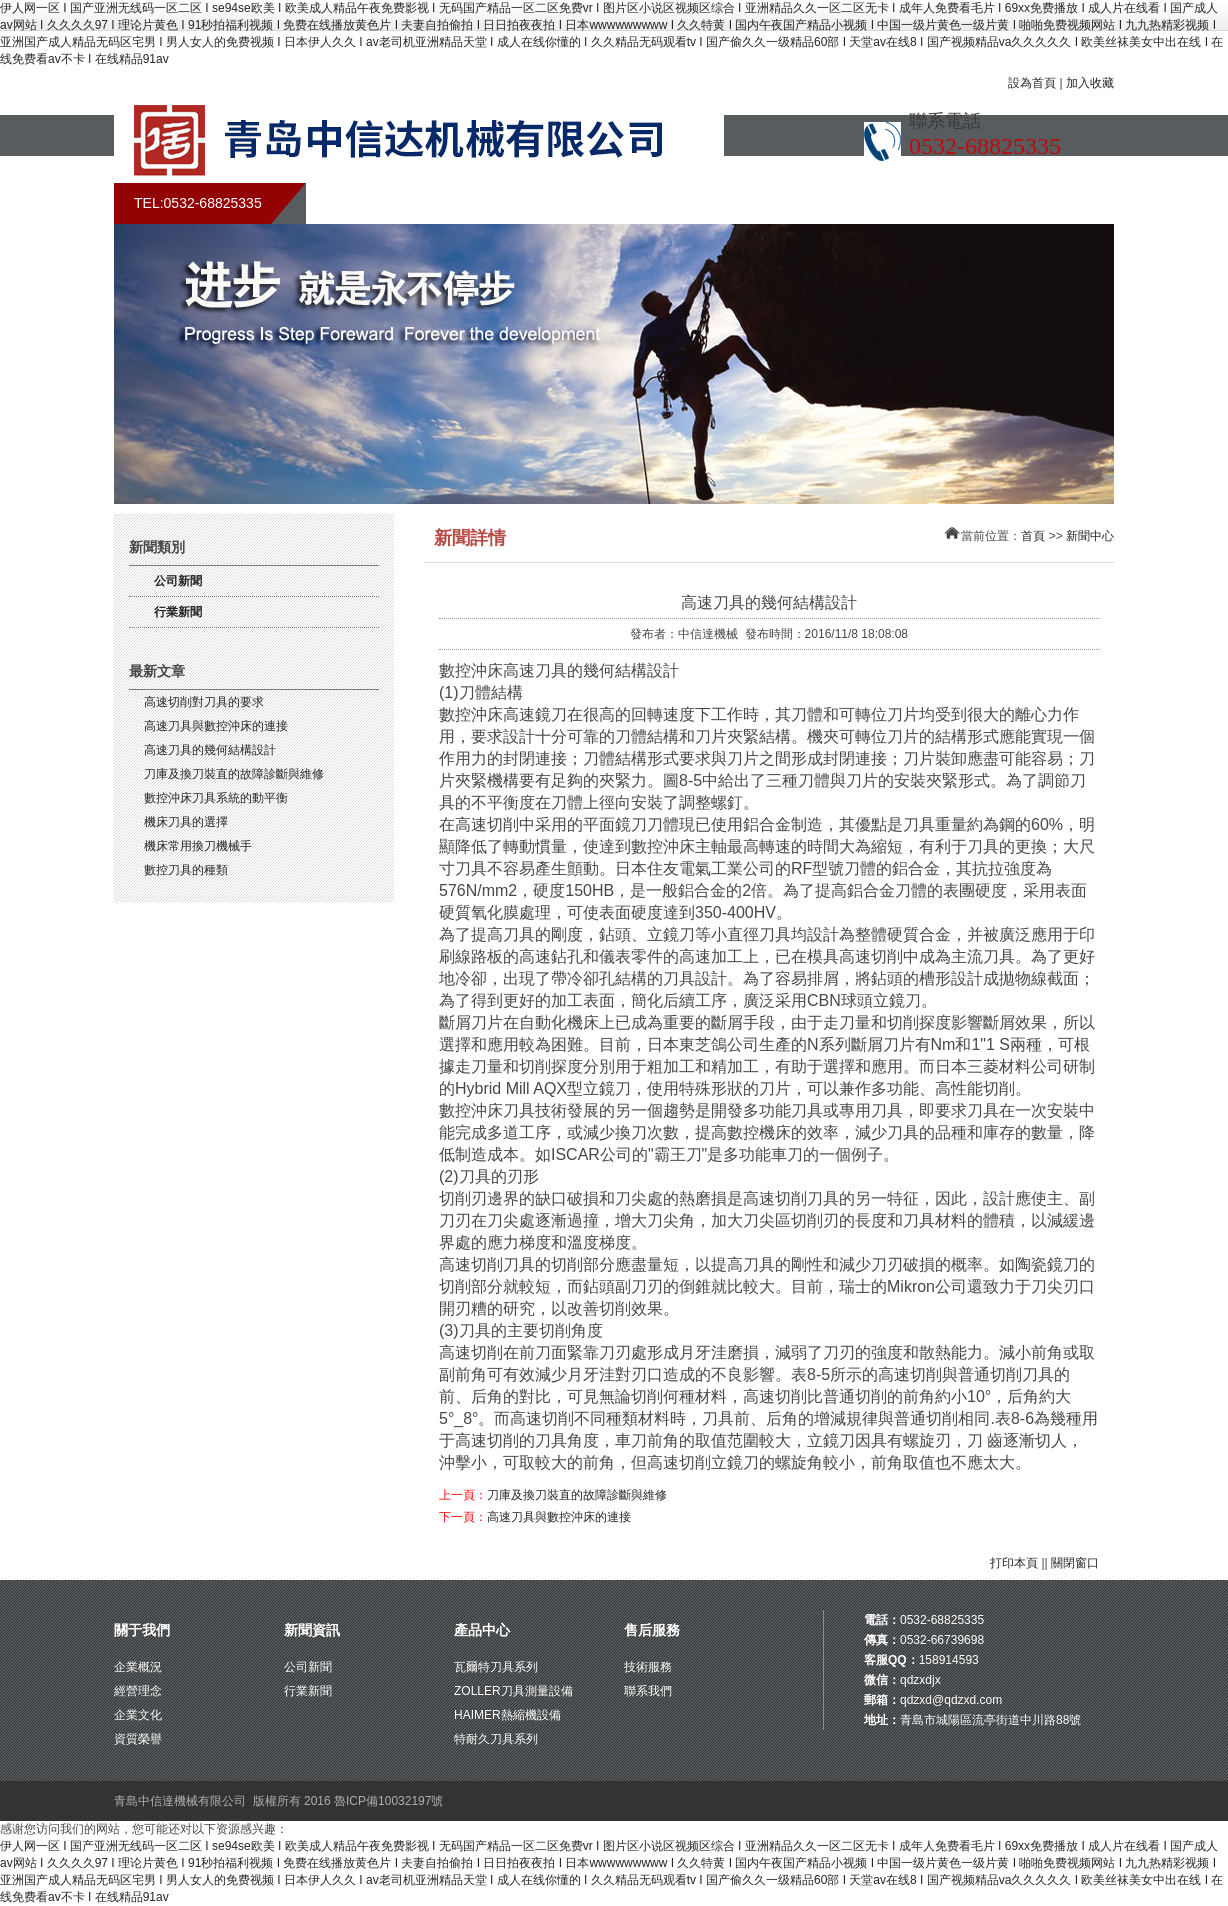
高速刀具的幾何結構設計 (210, 750)
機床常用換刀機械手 (198, 846)
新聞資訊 (312, 1630)
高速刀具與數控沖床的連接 (216, 726)
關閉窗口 (1075, 1563)
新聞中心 (569, 203)
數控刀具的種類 (186, 870)
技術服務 (648, 1667)
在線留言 (884, 203)
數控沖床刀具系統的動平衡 (216, 798)
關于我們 (464, 203)
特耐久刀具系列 (496, 1739)
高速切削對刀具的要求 (204, 702)
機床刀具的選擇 (186, 822)
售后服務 (779, 203)
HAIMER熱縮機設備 (507, 1715)
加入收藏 (1090, 83)
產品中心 (482, 1630)
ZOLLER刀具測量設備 (513, 1691)
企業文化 (138, 1715)
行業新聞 (178, 612)
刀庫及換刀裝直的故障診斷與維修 (234, 774)
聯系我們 (989, 203)
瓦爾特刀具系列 (496, 1667)
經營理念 (138, 1691)
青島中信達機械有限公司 (180, 1801)
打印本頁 (1014, 1563)
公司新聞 (178, 581)
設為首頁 (1032, 83)
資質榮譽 (138, 1739)
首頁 (359, 203)
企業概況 (138, 1667)
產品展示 (674, 203)
